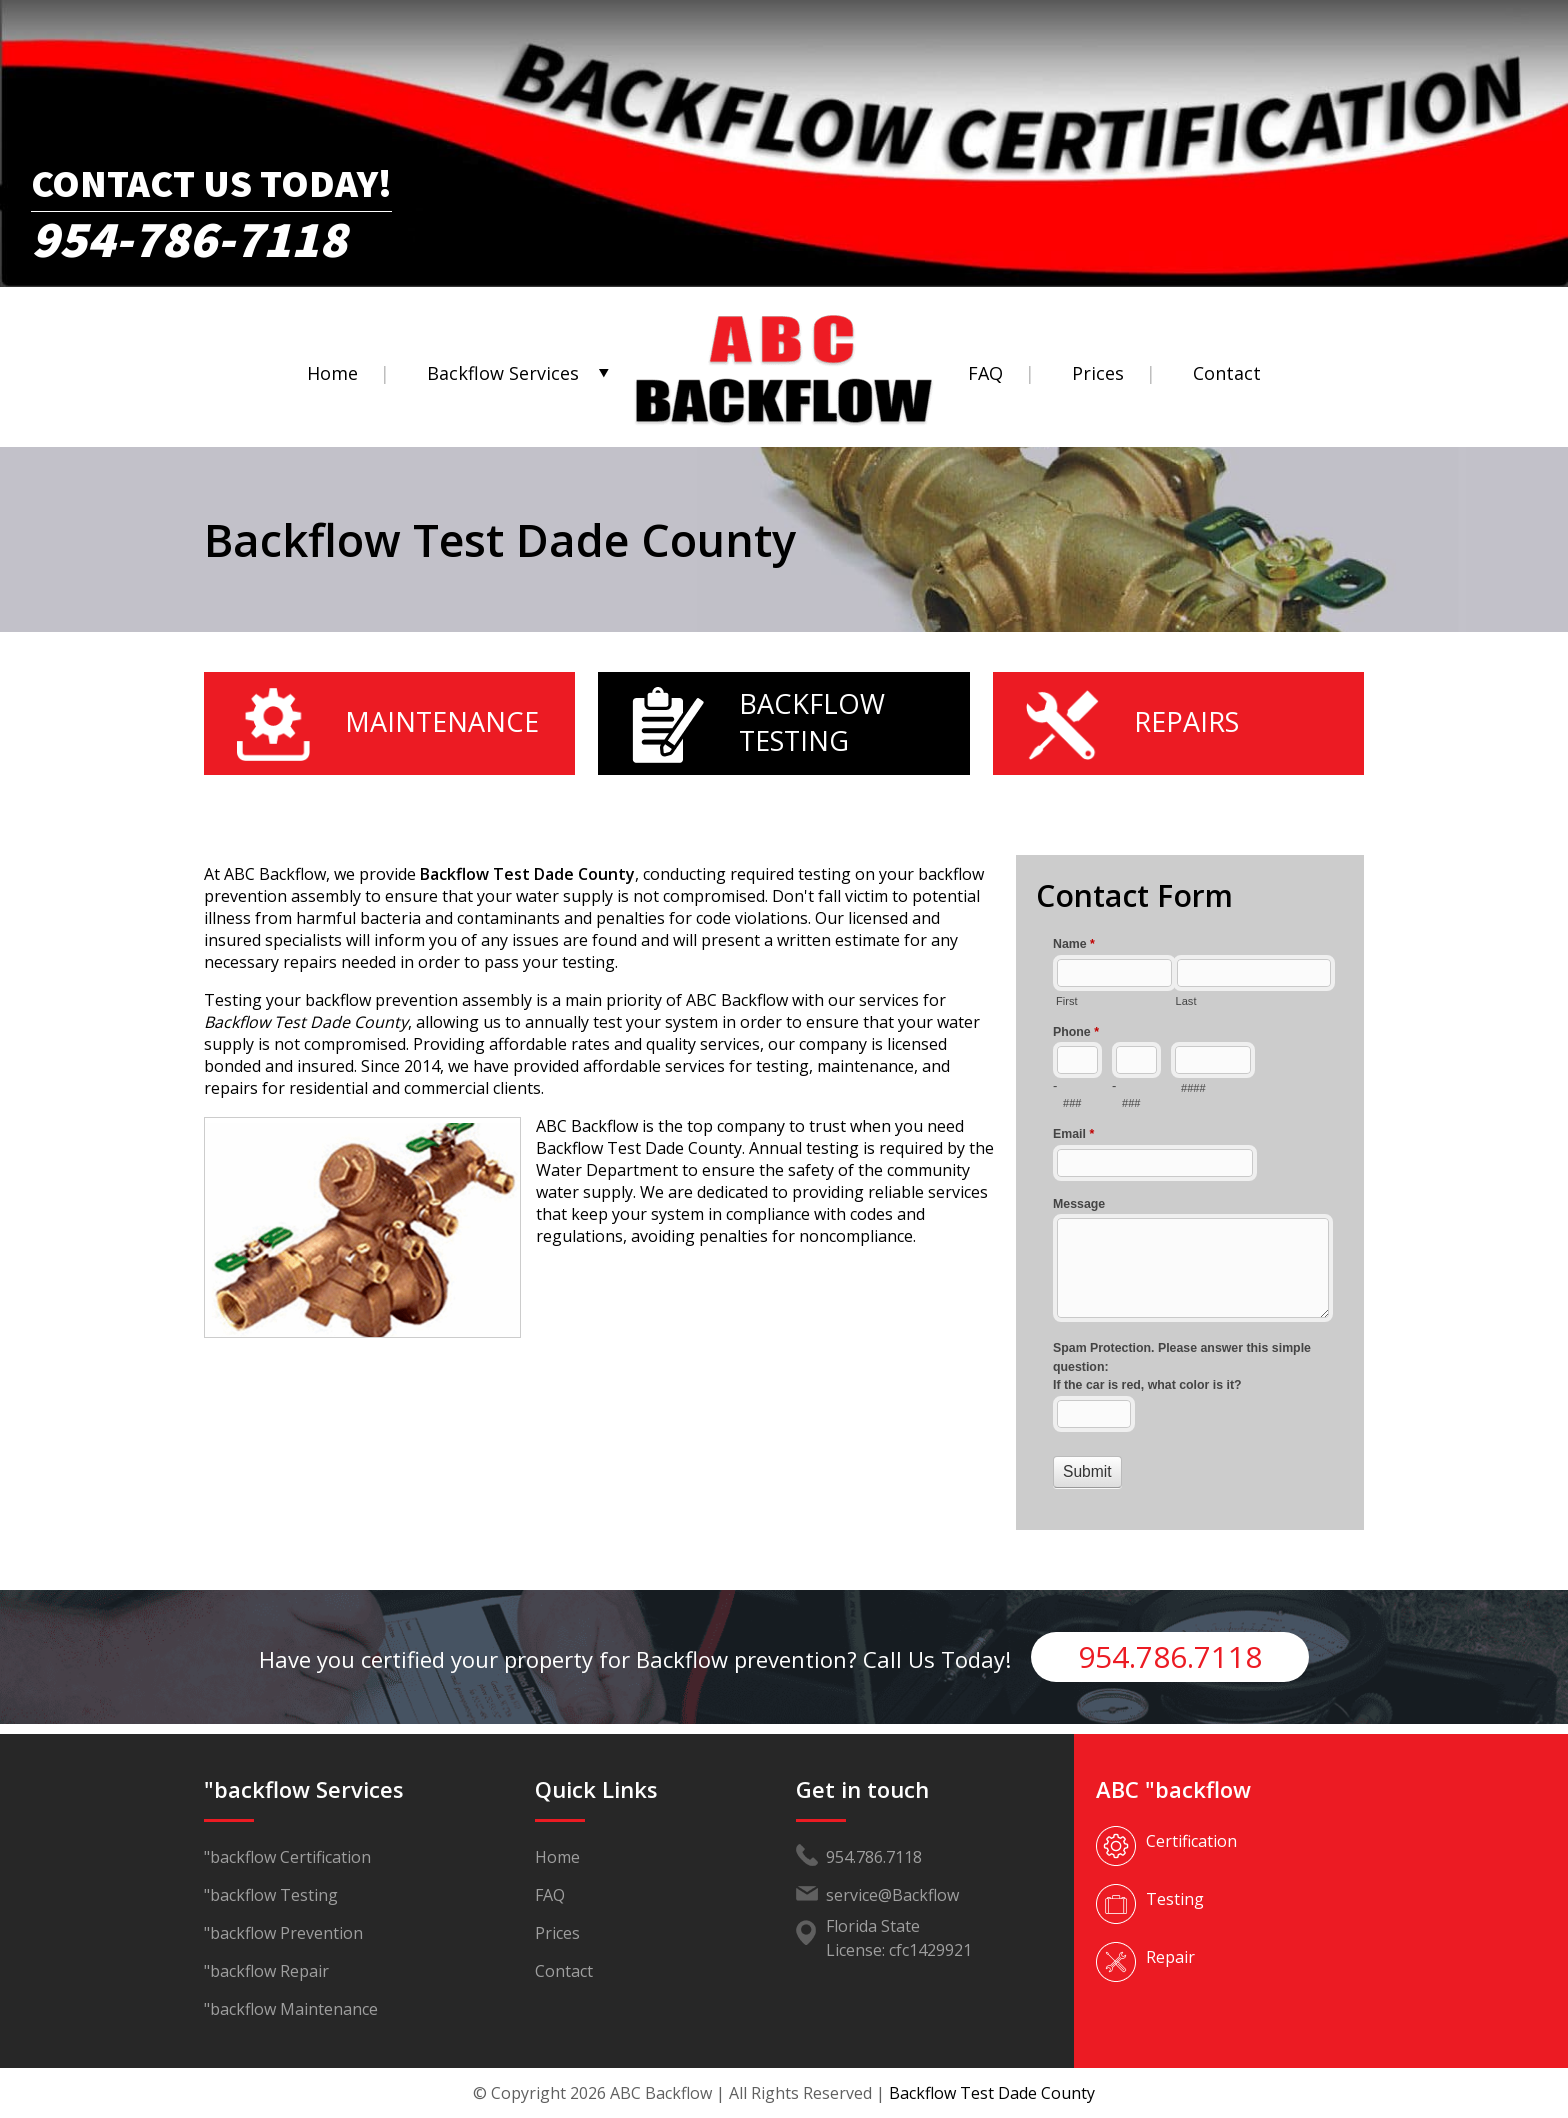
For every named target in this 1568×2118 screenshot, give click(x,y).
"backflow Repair (266, 1971)
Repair (1170, 1957)
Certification (1191, 1841)
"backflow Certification (287, 1857)
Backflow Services (503, 373)
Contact (1227, 373)
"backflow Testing (271, 1895)
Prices (1098, 373)
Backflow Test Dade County (992, 2093)
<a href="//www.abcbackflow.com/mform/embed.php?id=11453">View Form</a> (1190, 1210)
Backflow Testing (812, 722)
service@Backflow (892, 1895)
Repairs (1186, 721)
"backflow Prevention (283, 1933)
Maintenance (442, 721)
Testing (1175, 1899)
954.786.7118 (1170, 1656)
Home (332, 373)
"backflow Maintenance (291, 2009)
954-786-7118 (189, 232)
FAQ (985, 373)
